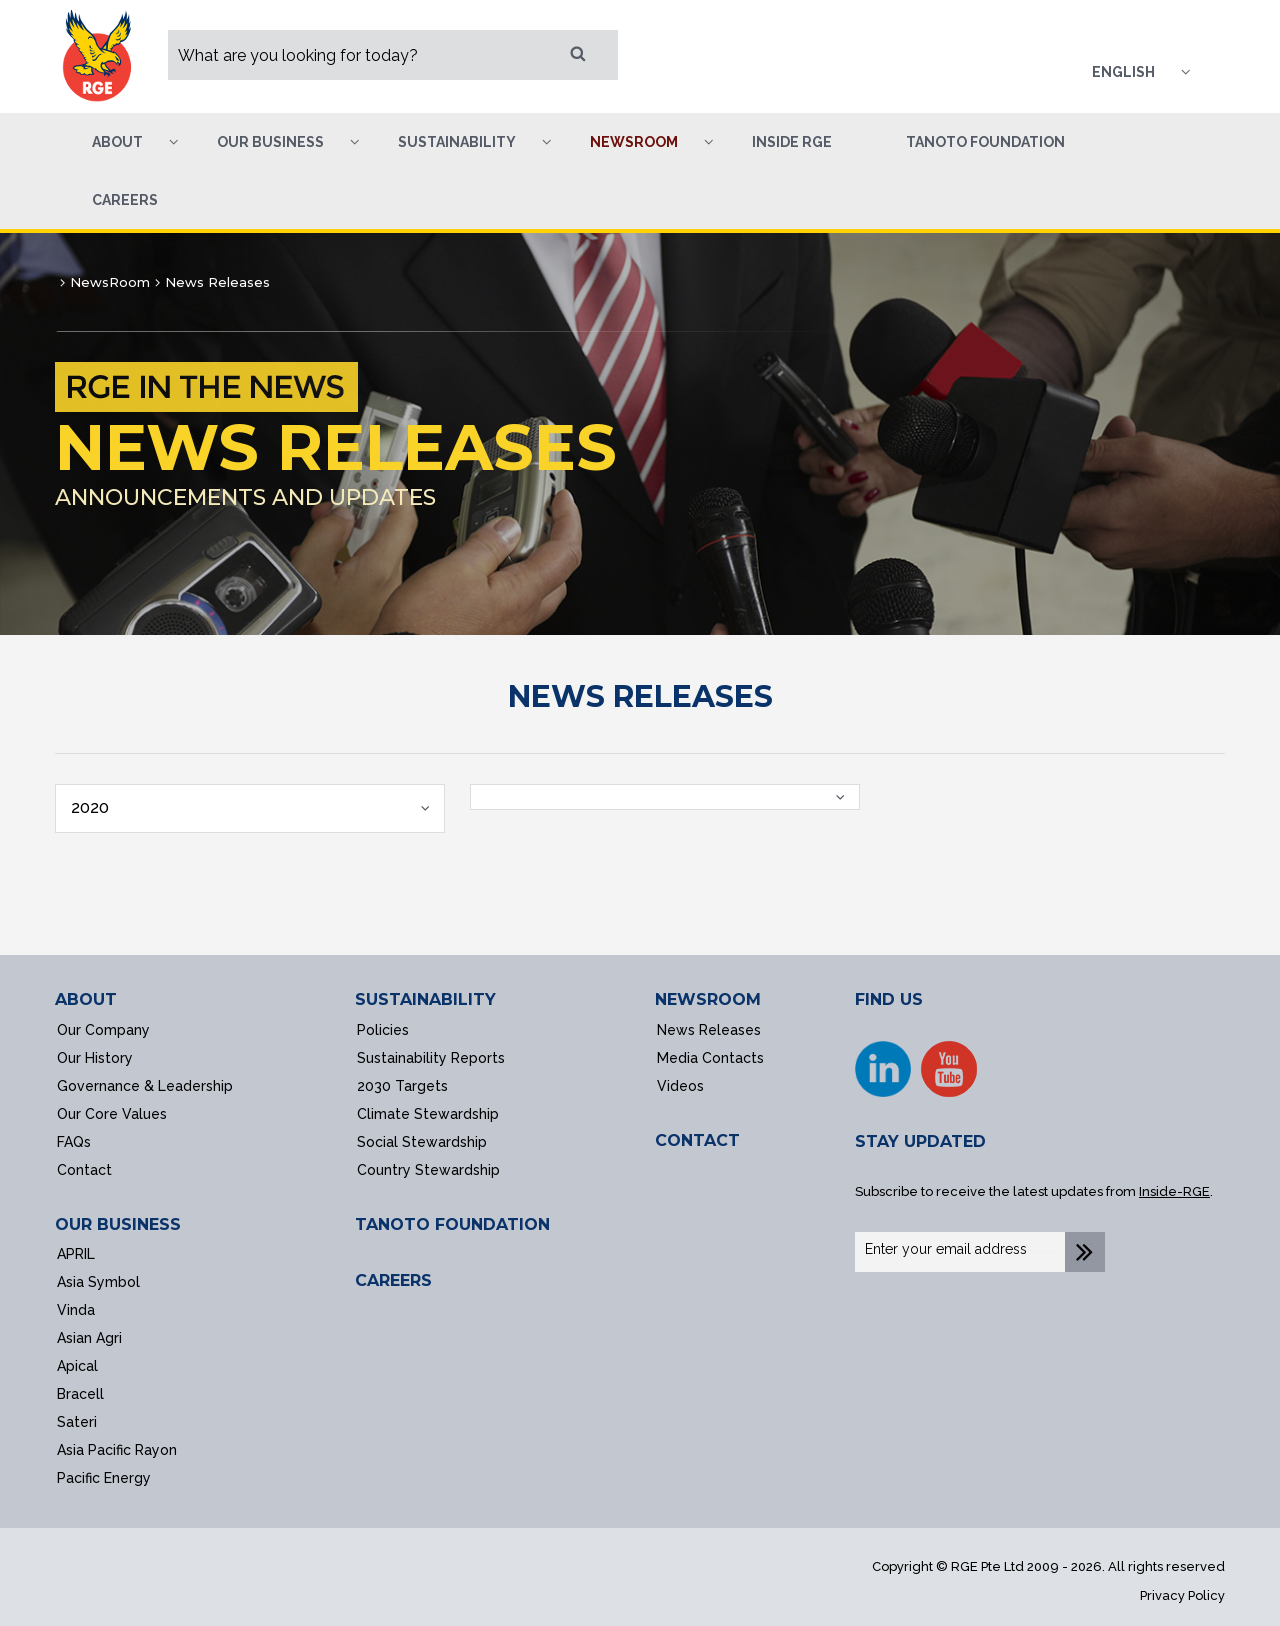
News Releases (709, 1030)
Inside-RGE (1174, 1191)
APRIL (76, 1254)
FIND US (889, 999)
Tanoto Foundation (985, 142)
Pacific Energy (104, 1478)
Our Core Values (112, 1114)
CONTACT (697, 1140)
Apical (77, 1366)
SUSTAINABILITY (425, 999)
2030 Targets (402, 1086)
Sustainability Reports (431, 1058)
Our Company (103, 1030)
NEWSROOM (708, 999)
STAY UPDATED (920, 1141)
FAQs (74, 1142)
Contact (84, 1170)
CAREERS (393, 1280)
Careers (125, 200)
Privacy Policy (1182, 1595)
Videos (680, 1086)
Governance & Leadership (145, 1086)
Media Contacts (710, 1058)
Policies (383, 1030)
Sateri (77, 1422)
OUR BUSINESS (118, 1224)
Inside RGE (792, 142)
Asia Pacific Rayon (117, 1450)
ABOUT (86, 999)
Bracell (80, 1394)
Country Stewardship (428, 1170)
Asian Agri (89, 1338)
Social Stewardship (422, 1142)
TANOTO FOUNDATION (452, 1224)
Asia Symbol (98, 1282)
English (1123, 72)
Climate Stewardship (428, 1114)
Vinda (76, 1310)
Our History (95, 1058)
